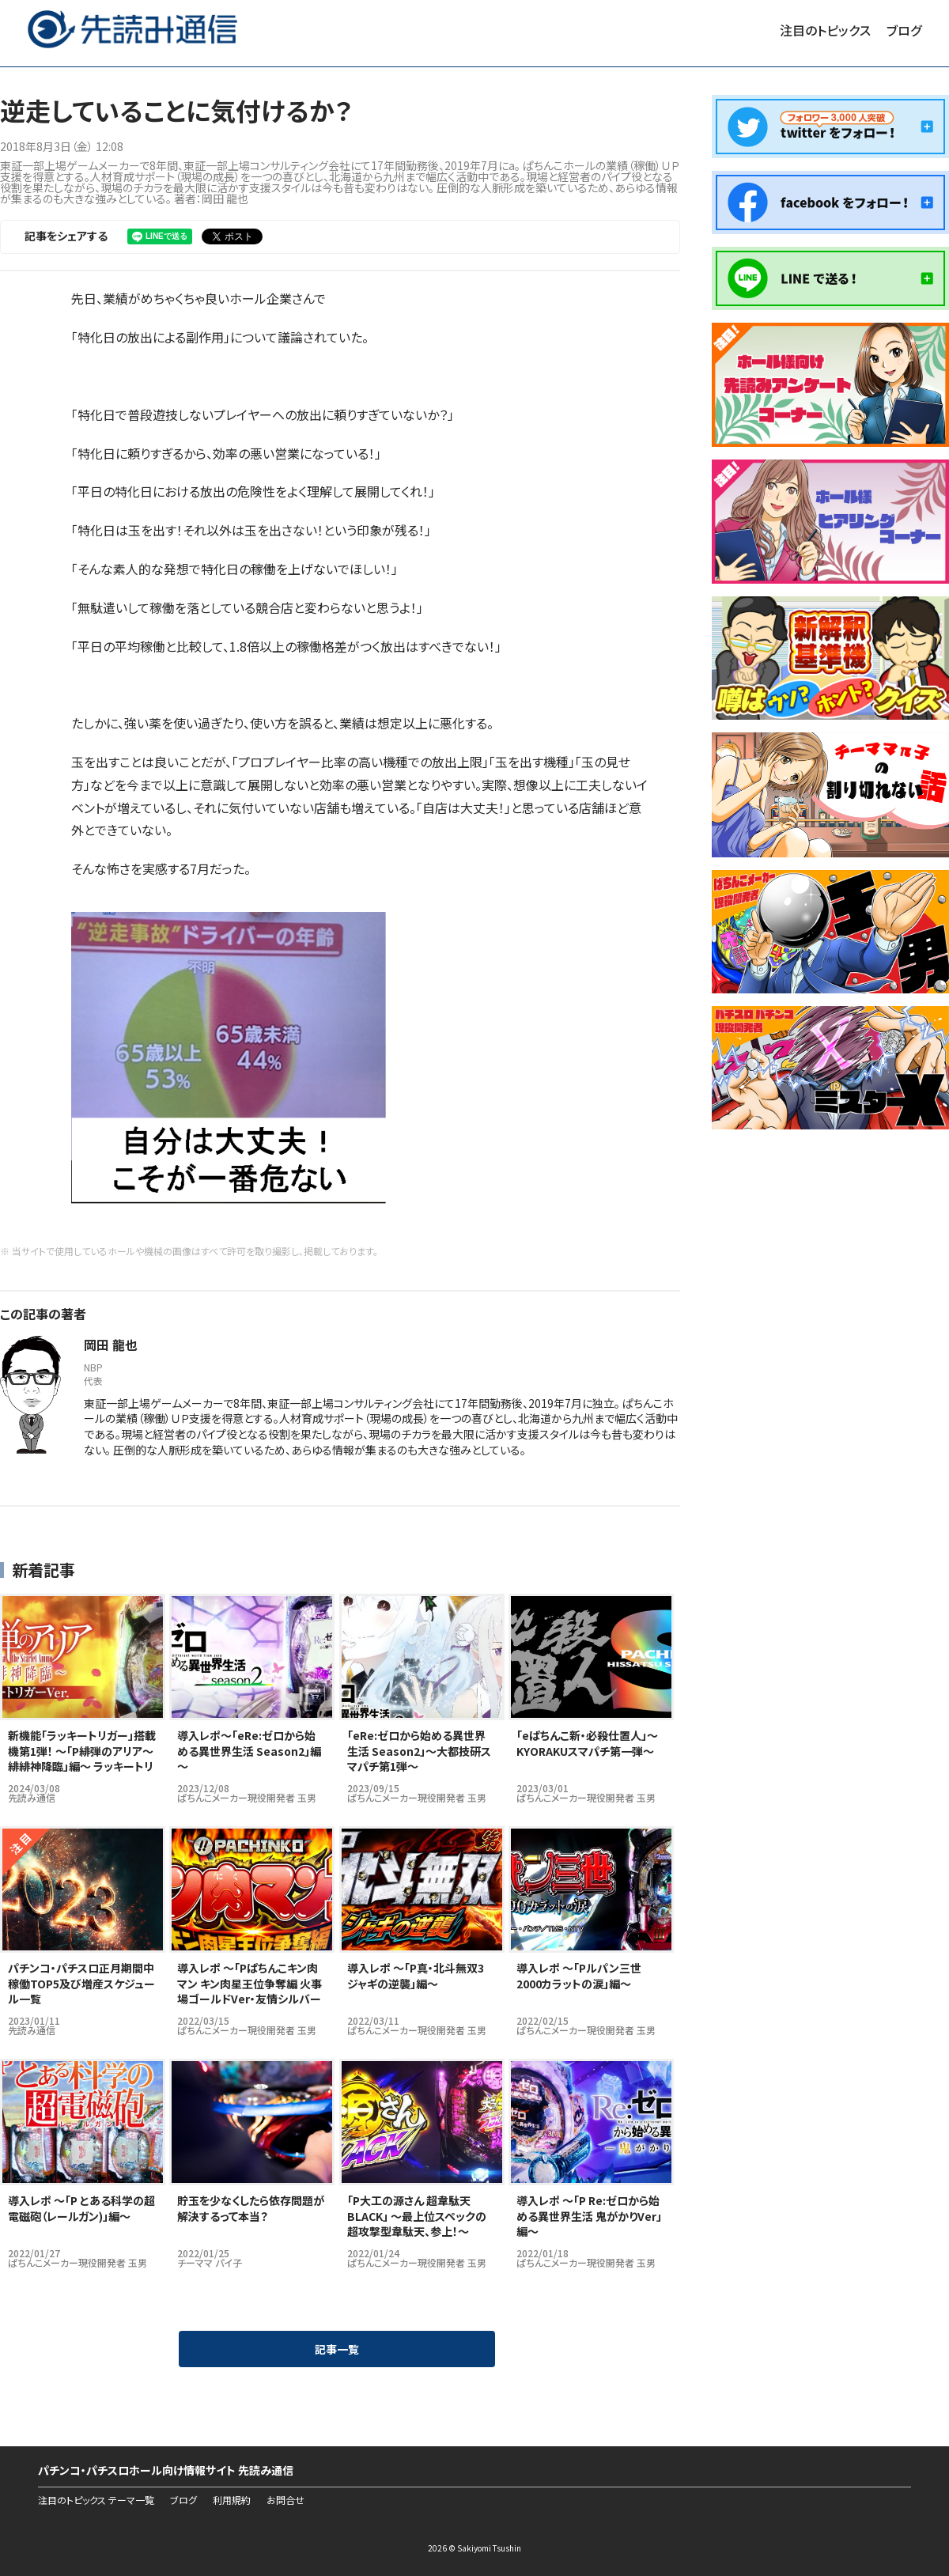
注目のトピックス (825, 30)
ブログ (904, 30)
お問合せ (285, 2500)
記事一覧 (337, 2349)
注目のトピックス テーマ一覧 (96, 2500)
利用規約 (232, 2500)
